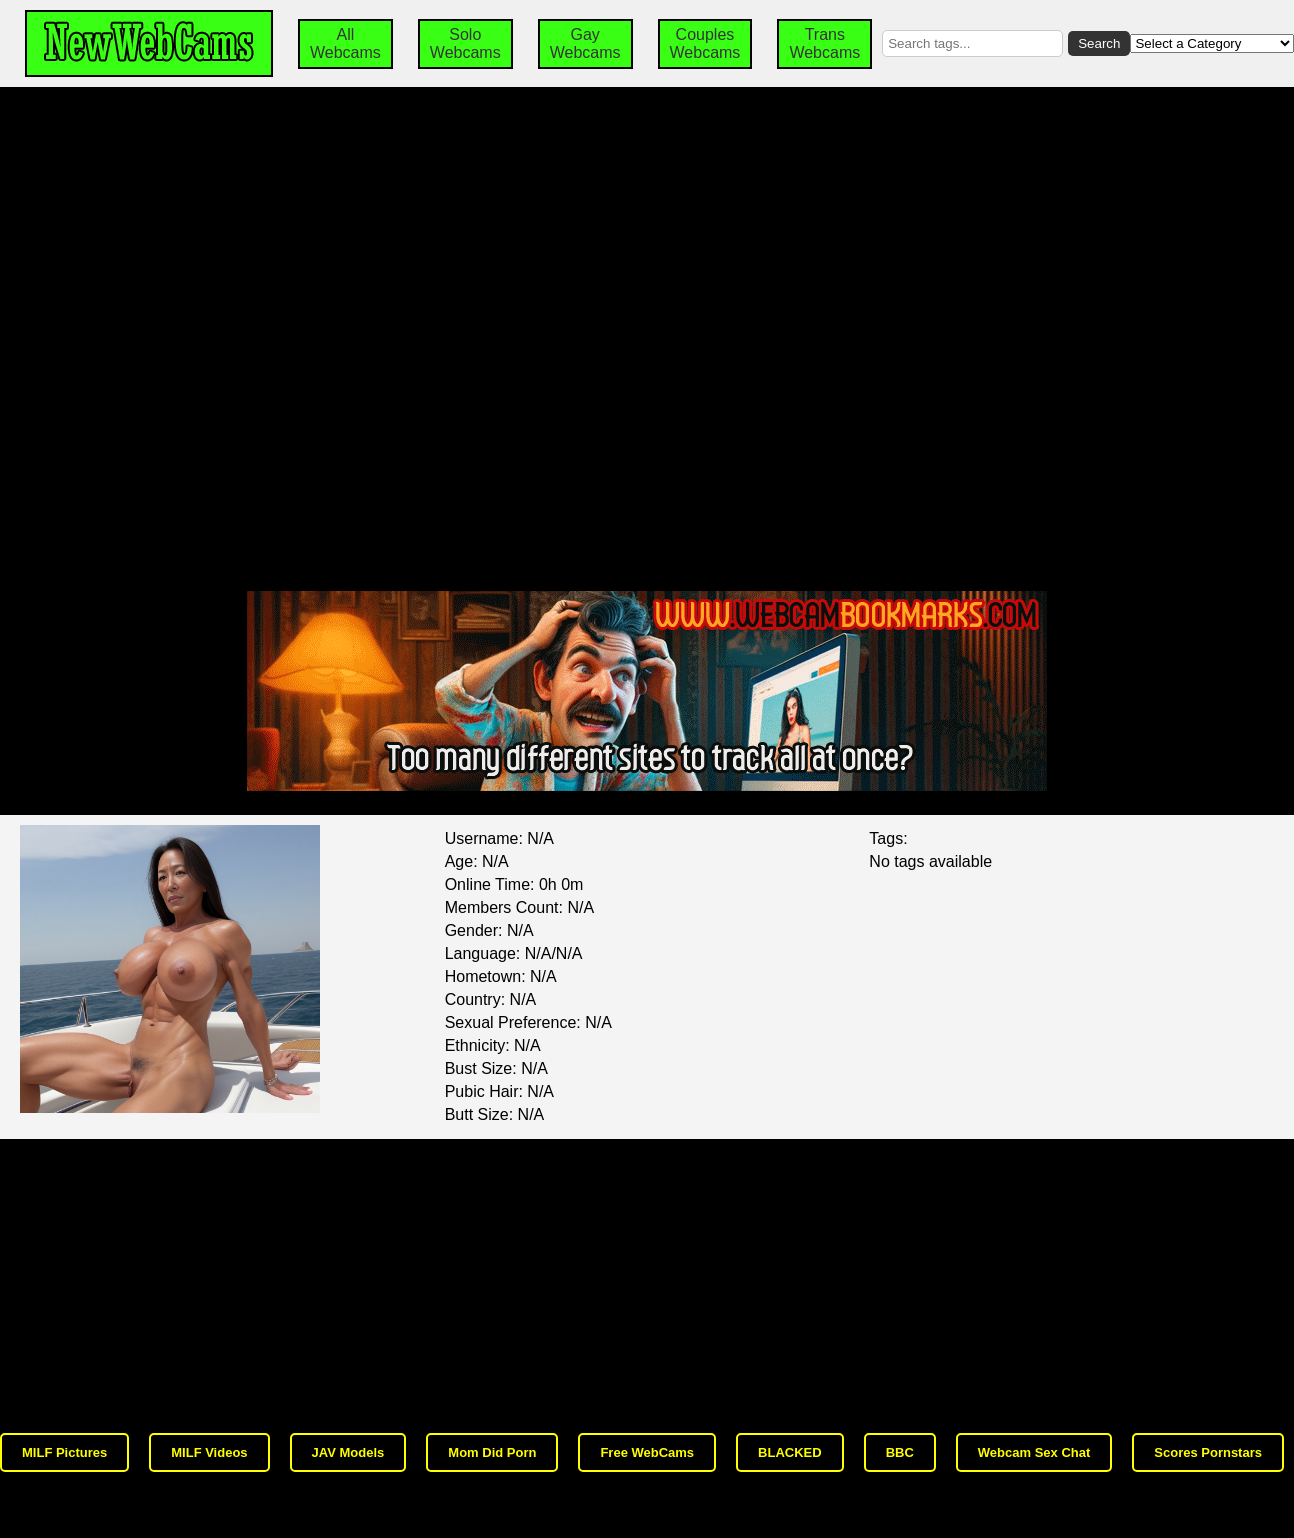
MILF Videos (209, 1452)
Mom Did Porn (492, 1452)
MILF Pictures (64, 1452)
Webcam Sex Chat (1034, 1452)
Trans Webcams (824, 43)
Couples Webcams (705, 43)
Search (1099, 43)
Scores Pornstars (1208, 1452)
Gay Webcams (585, 43)
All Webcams (345, 43)
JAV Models (348, 1452)
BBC (900, 1452)
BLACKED (790, 1452)
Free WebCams (647, 1452)
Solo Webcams (465, 43)
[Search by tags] (972, 43)
